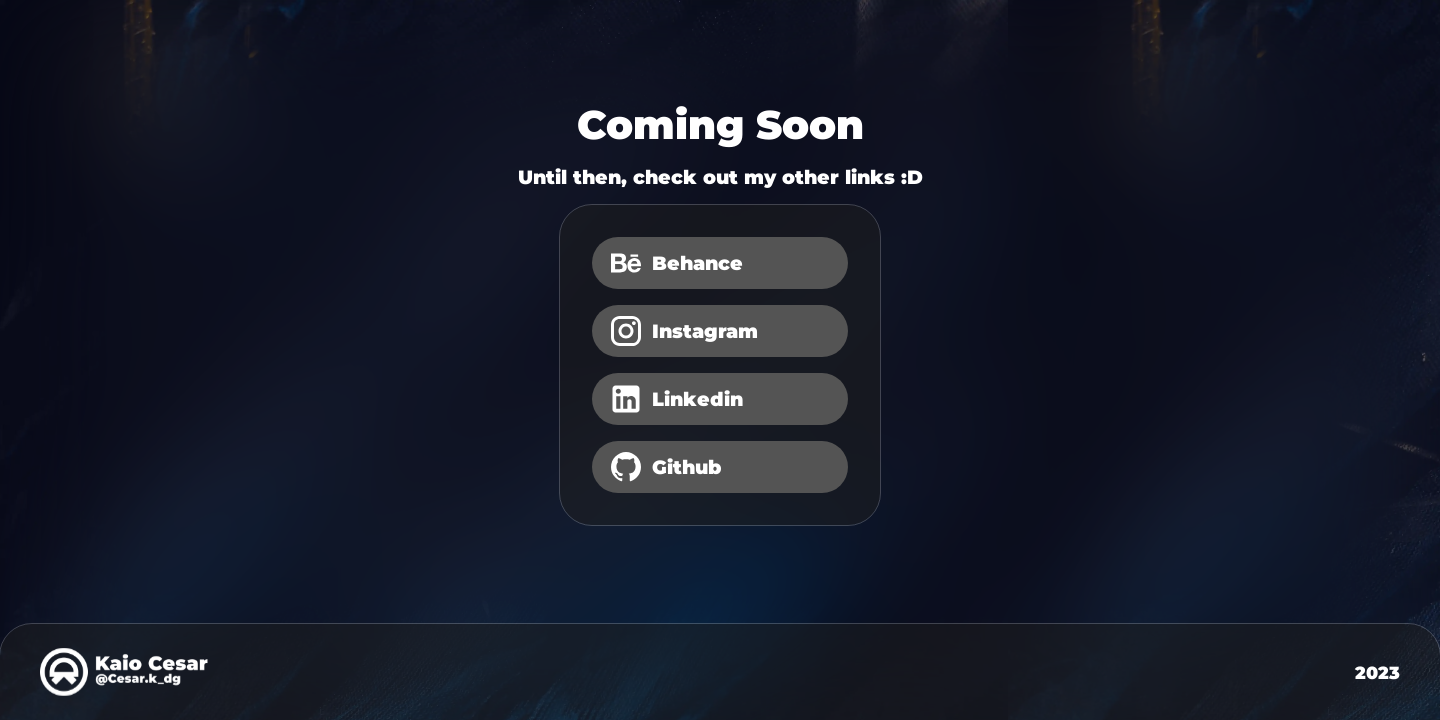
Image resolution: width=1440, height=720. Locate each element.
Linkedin (675, 399)
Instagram (683, 331)
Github (664, 467)
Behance (675, 263)
